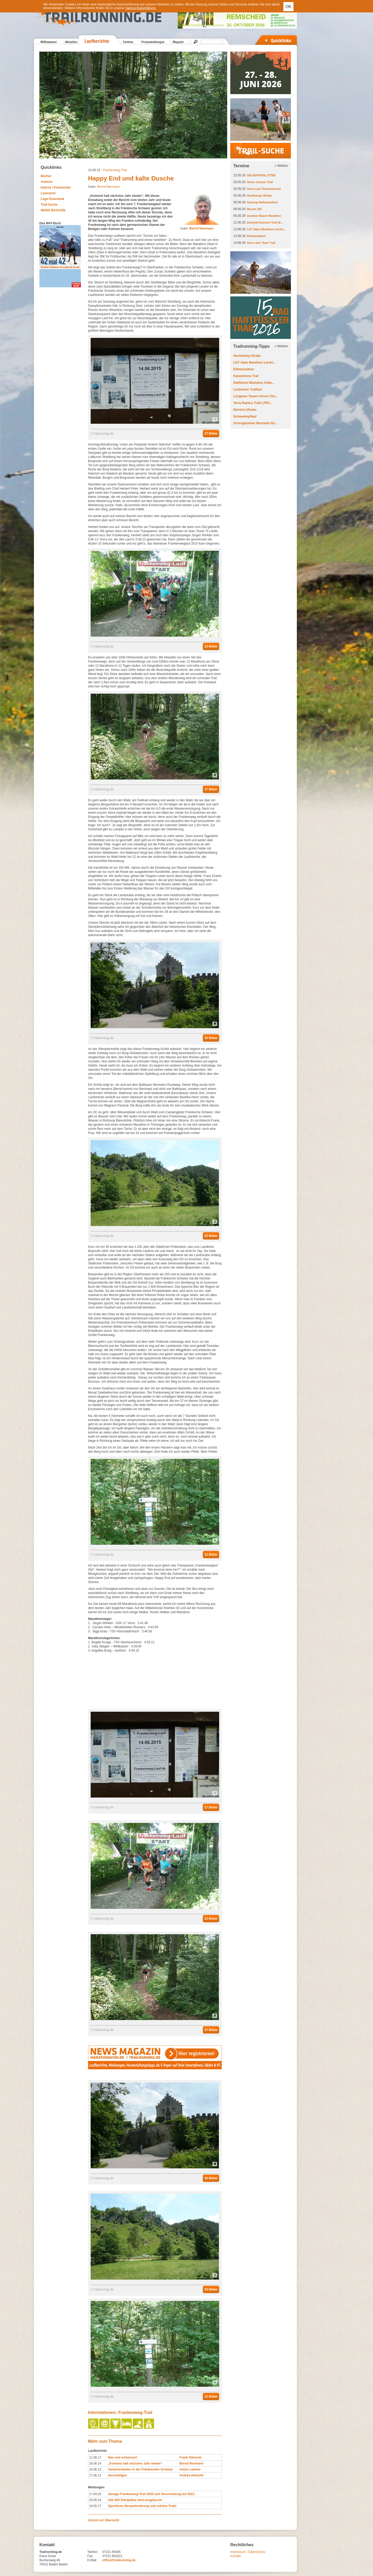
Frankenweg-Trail (115, 170)
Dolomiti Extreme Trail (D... (265, 222)
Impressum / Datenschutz (248, 2552)
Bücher (46, 176)
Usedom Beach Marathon (264, 215)
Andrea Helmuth (192, 2475)
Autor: (196, 228)
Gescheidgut (117, 2475)
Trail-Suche (49, 204)
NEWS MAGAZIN (53, 210)
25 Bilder (211, 1236)
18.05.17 (95, 2506)
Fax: (90, 2556)
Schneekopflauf (244, 416)
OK (288, 6)
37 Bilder (211, 789)
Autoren (47, 182)
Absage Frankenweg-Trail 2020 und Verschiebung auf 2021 (151, 2494)
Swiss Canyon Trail (260, 182)
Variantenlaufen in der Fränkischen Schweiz (140, 2469)
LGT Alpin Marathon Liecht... (266, 229)
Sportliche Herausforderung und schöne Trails (142, 2506)
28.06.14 (95, 2463)
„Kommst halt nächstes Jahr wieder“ (135, 2463)
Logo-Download (52, 199)
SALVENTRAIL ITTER (261, 175)
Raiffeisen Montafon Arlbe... (253, 383)
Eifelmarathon (256, 236)
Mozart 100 (254, 209)
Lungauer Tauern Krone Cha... (255, 396)
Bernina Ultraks (244, 410)
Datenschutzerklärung (140, 8)
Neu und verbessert (122, 2457)
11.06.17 (95, 2457)
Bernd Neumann (108, 187)
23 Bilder (211, 646)
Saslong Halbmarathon (262, 202)
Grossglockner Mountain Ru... (255, 423)
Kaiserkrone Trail (246, 376)
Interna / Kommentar (56, 187)
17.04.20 (95, 2494)
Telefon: (92, 2552)
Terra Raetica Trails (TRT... (252, 403)
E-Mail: (92, 2560)
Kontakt (235, 2556)
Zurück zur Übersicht (103, 2520)
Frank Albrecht (190, 2457)
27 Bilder (211, 433)
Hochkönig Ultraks (259, 195)
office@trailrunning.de (118, 2560)
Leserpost (48, 193)
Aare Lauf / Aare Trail (261, 242)
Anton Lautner (190, 2469)
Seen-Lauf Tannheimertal (264, 188)
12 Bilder (211, 1554)
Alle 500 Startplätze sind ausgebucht (135, 2500)
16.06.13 (95, 2469)
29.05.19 (95, 2500)
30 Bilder (211, 1038)
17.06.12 (95, 2475)
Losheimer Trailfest (247, 389)
